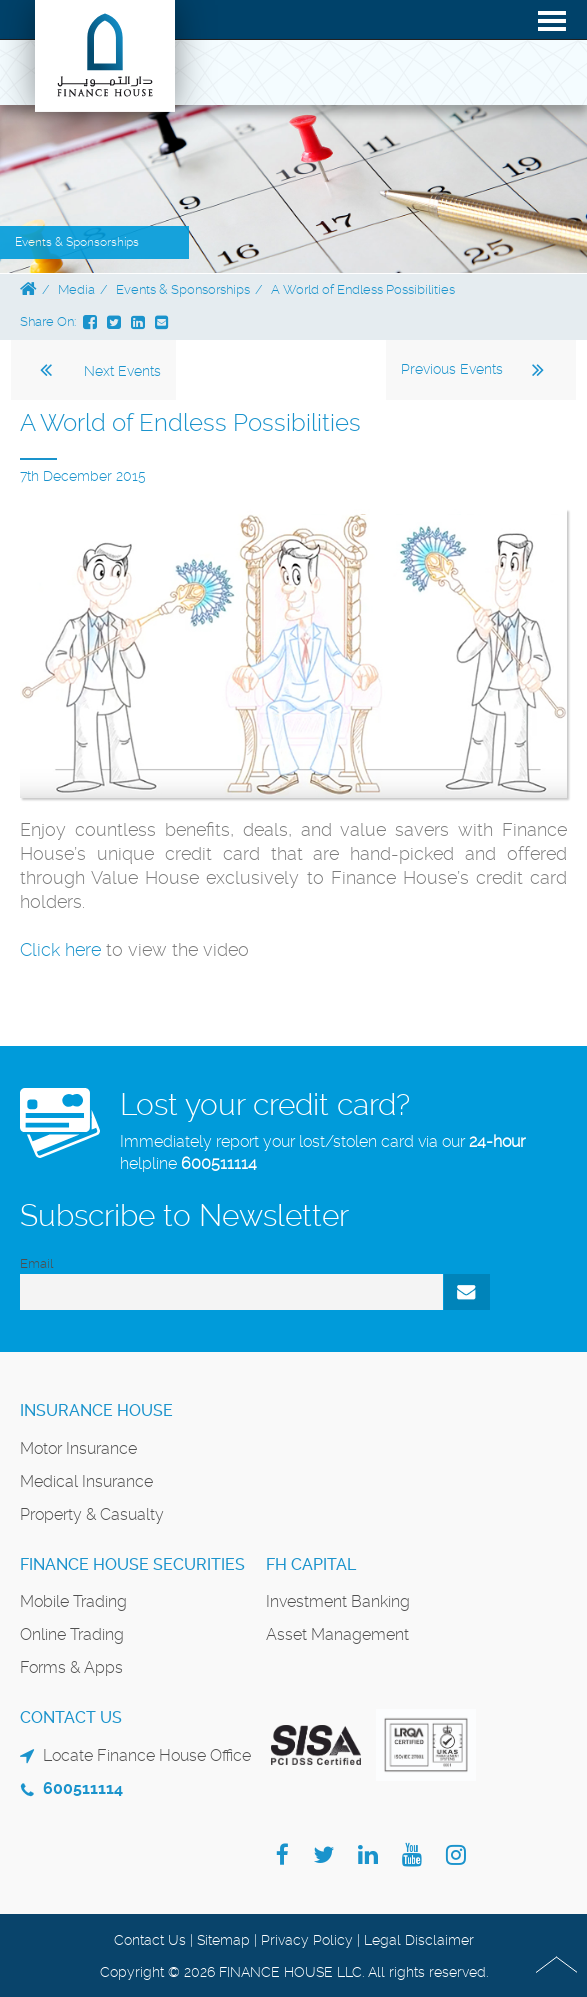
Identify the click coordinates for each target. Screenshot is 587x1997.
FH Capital (311, 1564)
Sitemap (223, 1940)
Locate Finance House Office (147, 1755)
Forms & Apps (71, 1667)
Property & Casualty (92, 1514)
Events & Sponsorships (183, 289)
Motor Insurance (78, 1448)
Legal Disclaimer (419, 1940)
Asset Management (337, 1634)
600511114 (219, 1163)
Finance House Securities (132, 1564)
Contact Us (150, 1940)
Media (76, 289)
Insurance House (96, 1410)
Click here (60, 949)
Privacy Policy (307, 1940)
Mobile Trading (73, 1601)
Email (36, 1263)
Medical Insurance (86, 1481)
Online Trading (72, 1634)
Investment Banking (338, 1601)
